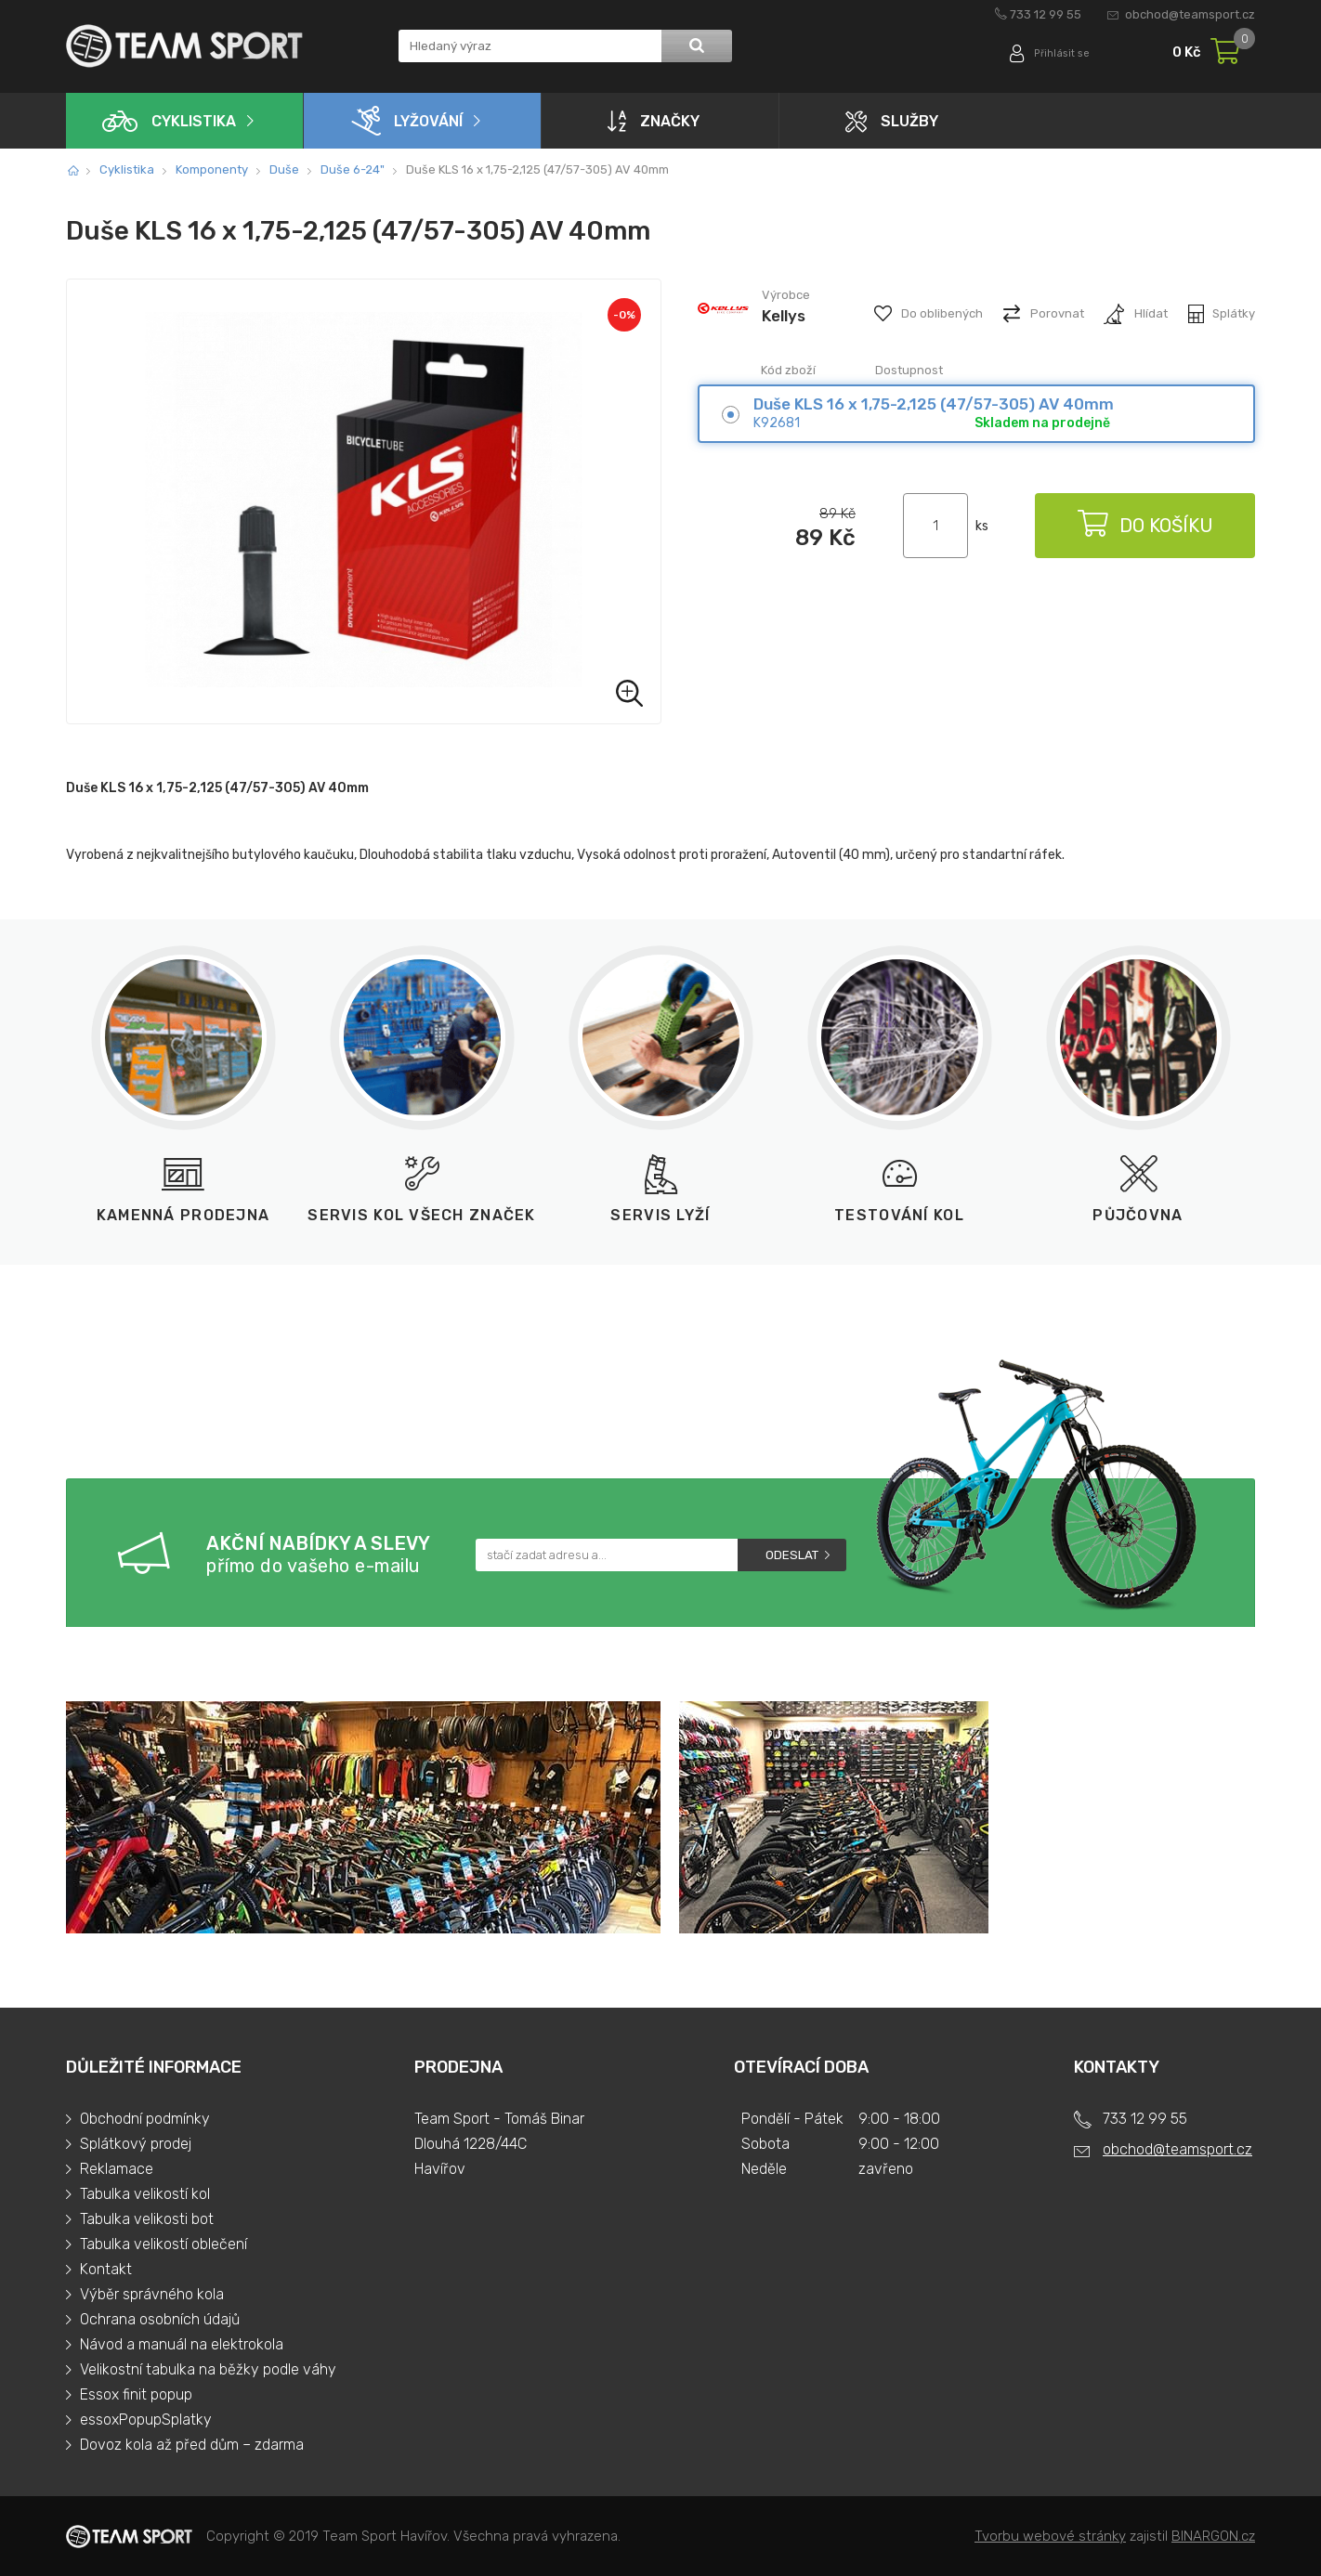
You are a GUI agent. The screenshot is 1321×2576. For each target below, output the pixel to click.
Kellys (783, 315)
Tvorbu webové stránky (1050, 2536)
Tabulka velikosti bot (147, 2219)
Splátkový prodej (135, 2144)
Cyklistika (169, 121)
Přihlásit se (1058, 53)
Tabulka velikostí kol (145, 2194)
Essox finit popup (136, 2394)
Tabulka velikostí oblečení (163, 2244)
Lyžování (407, 121)
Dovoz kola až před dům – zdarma (192, 2444)
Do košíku (1143, 525)
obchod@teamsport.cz (1190, 14)
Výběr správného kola (152, 2294)
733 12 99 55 (1045, 14)
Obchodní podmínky (145, 2118)
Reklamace (116, 2169)
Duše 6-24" (352, 169)
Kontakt (106, 2269)
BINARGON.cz (1213, 2536)
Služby (891, 121)
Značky (654, 121)
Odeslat (791, 1555)
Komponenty (212, 169)
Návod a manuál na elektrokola (181, 2344)
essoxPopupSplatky (146, 2419)
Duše (284, 169)
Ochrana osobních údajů (160, 2319)
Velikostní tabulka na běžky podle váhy (208, 2369)
